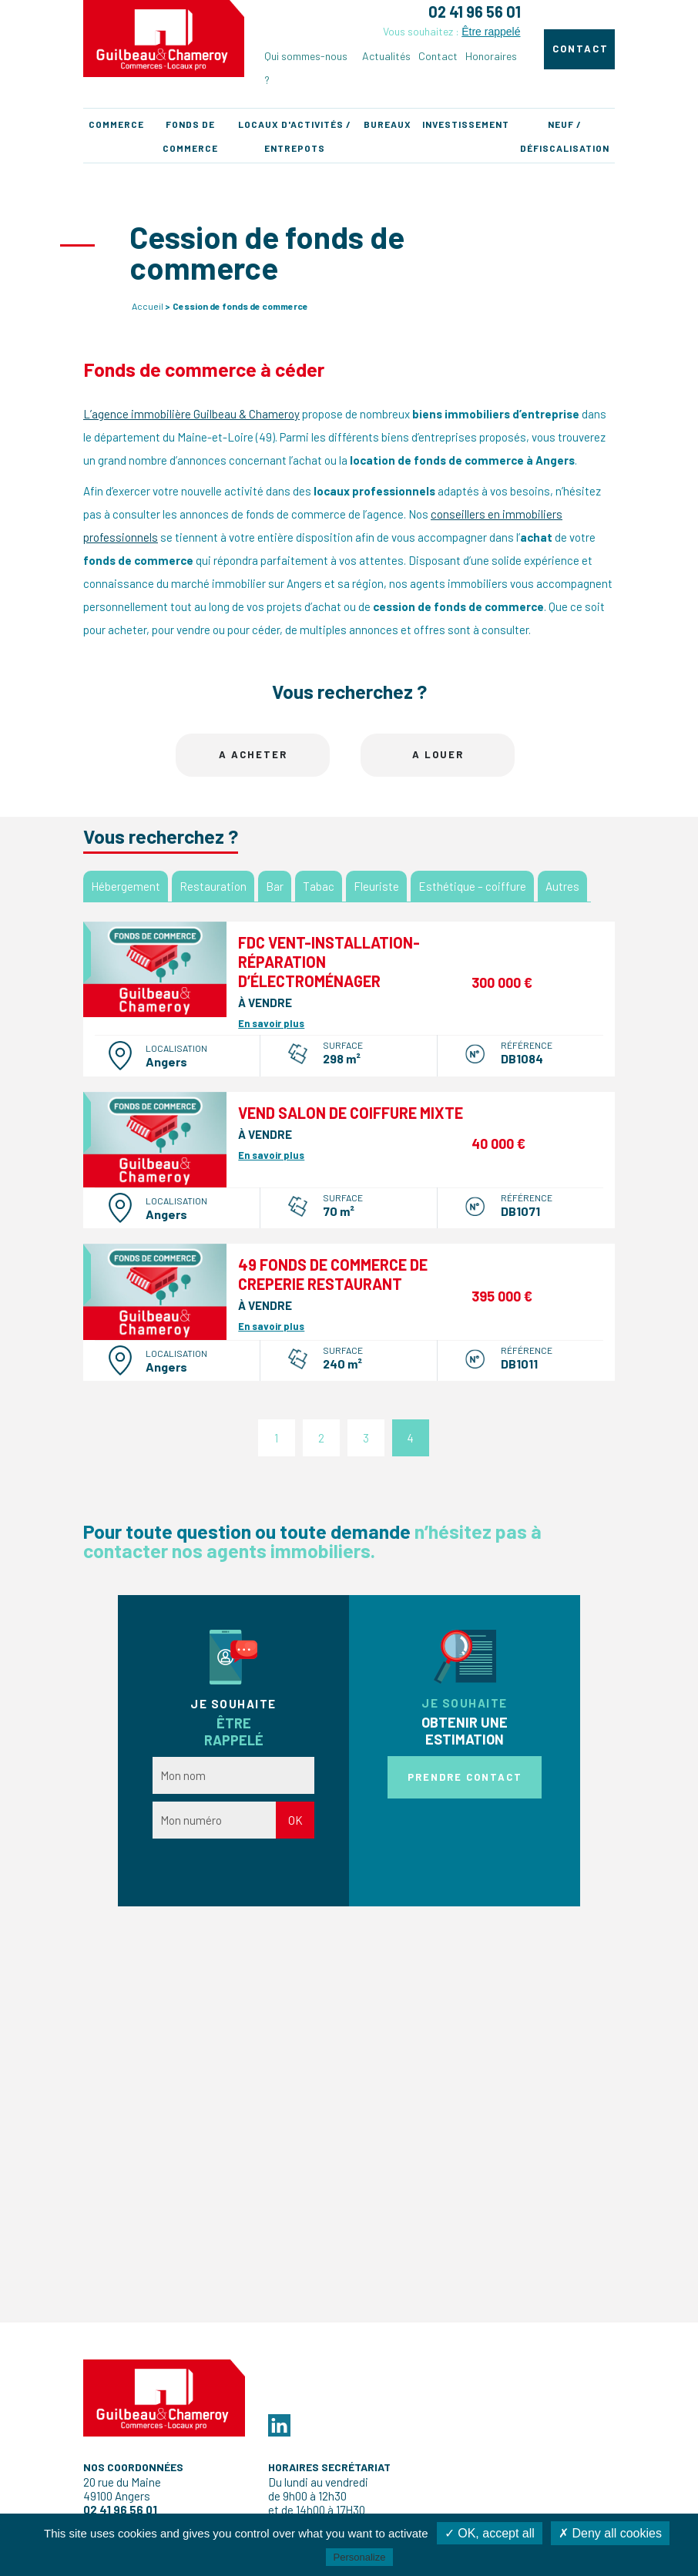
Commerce (116, 124)
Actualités (386, 55)
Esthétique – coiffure (472, 886)
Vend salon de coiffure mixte (350, 1112)
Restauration (213, 886)
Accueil (147, 306)
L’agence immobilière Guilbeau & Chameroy (191, 414)
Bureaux (387, 124)
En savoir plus (271, 1023)
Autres (562, 886)
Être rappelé (490, 31)
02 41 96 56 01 (474, 11)
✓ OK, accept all (490, 2533)
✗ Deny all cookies (610, 2533)
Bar (275, 886)
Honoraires (491, 55)
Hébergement (125, 886)
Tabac (318, 886)
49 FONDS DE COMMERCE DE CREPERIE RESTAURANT (333, 1274)
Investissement (465, 124)
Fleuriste (376, 886)
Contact (438, 55)
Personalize (360, 2557)
